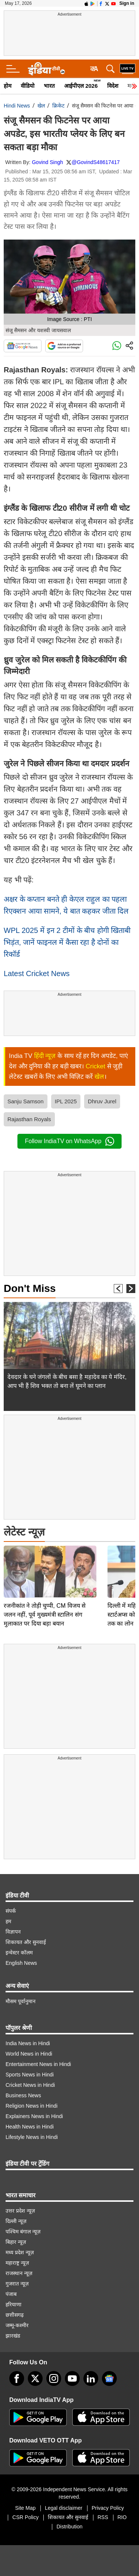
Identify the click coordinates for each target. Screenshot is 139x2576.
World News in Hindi (29, 2054)
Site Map (25, 2508)
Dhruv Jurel (102, 1101)
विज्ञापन (13, 1932)
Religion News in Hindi (31, 2106)
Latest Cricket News (37, 973)
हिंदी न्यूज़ (45, 1055)
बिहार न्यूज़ (16, 2242)
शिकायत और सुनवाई (26, 1942)
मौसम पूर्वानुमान (21, 2001)
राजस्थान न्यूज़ (19, 2273)
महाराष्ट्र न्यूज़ (17, 2263)
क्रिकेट (58, 106)
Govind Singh (47, 162)
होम (7, 86)
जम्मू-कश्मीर (17, 2325)
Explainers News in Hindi (34, 2116)
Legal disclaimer (63, 2508)
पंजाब (11, 2294)
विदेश (112, 86)
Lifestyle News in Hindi (32, 2137)
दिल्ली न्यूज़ (16, 2221)
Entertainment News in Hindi (38, 2064)
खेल (41, 106)
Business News (23, 2095)
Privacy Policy (108, 2508)
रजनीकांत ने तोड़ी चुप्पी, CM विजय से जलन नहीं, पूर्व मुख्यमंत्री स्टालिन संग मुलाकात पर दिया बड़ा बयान (45, 1562)
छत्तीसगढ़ (15, 2315)
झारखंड (13, 2336)
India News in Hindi (28, 2043)
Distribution (69, 2527)
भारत (49, 86)
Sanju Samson (25, 1101)
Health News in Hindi (30, 2127)
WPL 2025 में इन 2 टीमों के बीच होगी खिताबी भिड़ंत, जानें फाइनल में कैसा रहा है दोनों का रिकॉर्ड (67, 942)
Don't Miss (30, 1288)
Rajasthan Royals (29, 1119)
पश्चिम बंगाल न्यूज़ (23, 2232)
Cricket (95, 1066)
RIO (122, 2517)
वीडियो (27, 86)
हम (8, 1921)
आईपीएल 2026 (81, 86)
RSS (102, 2517)
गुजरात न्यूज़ (17, 2284)
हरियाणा (13, 2304)
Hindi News (17, 106)
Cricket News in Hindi (30, 2085)
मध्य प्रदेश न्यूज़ (20, 2252)
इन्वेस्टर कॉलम (19, 1953)
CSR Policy (25, 2517)
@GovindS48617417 (96, 162)
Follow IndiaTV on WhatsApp (69, 1141)
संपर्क (11, 1911)
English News (21, 1963)
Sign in (126, 3)
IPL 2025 (66, 1101)
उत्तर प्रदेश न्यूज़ (20, 2211)
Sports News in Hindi (30, 2075)
